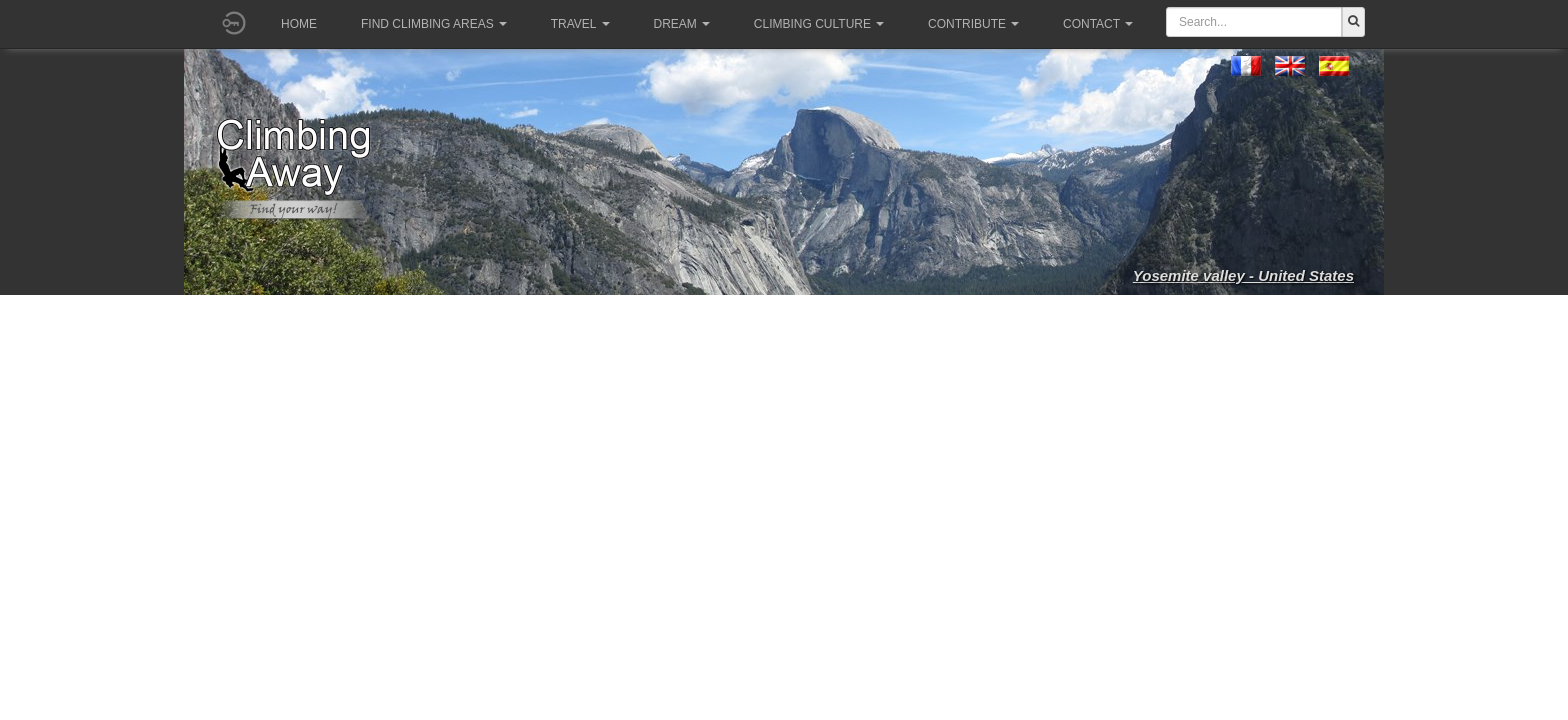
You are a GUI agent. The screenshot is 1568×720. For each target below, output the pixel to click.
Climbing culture (819, 24)
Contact (1098, 24)
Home (299, 24)
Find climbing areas (434, 24)
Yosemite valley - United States (1243, 275)
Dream (682, 24)
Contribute (973, 24)
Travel (580, 24)
